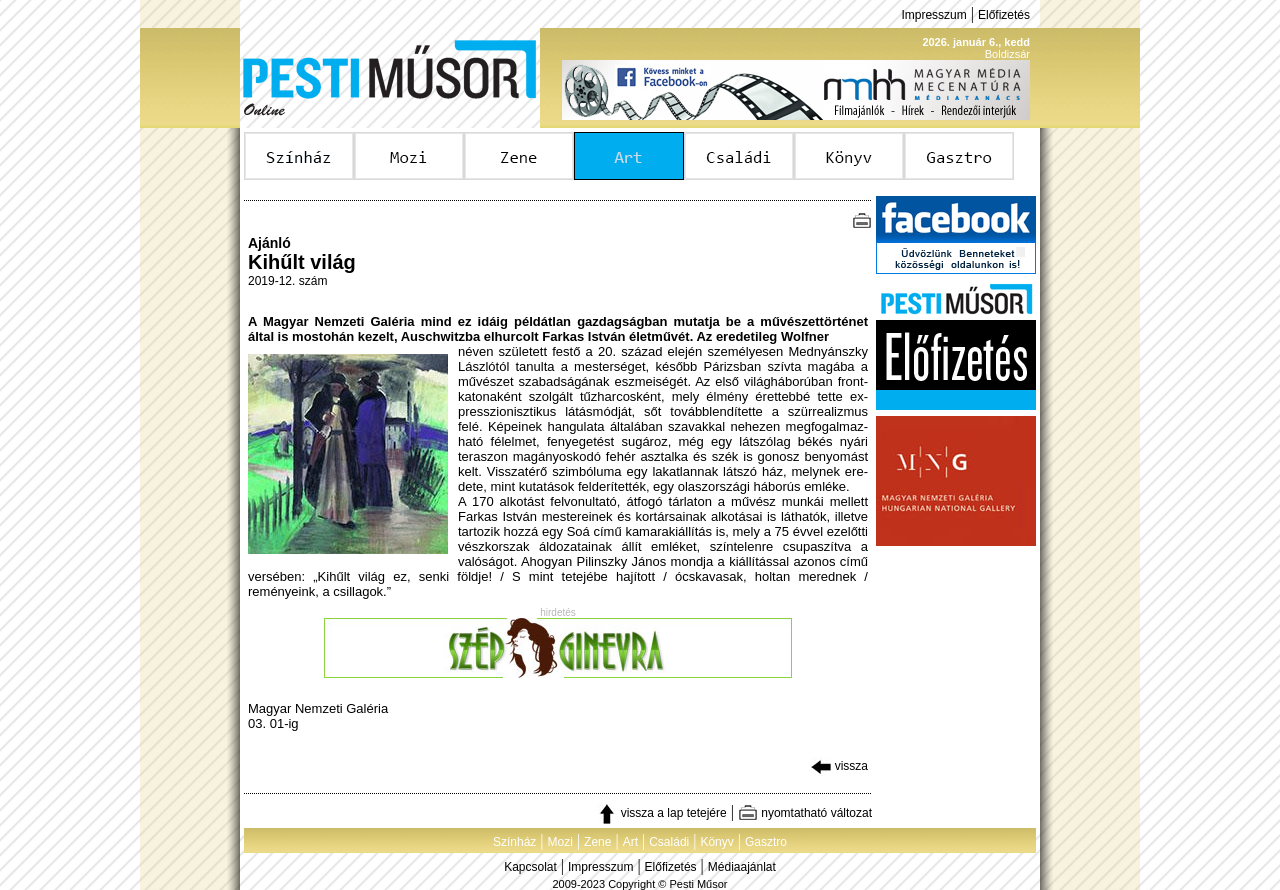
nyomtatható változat (805, 813)
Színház (514, 842)
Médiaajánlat (742, 867)
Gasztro (766, 842)
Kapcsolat (530, 867)
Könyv (716, 842)
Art (630, 842)
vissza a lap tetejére (661, 813)
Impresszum (933, 15)
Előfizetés (1004, 15)
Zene (597, 842)
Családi (669, 842)
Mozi (560, 842)
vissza (839, 766)
